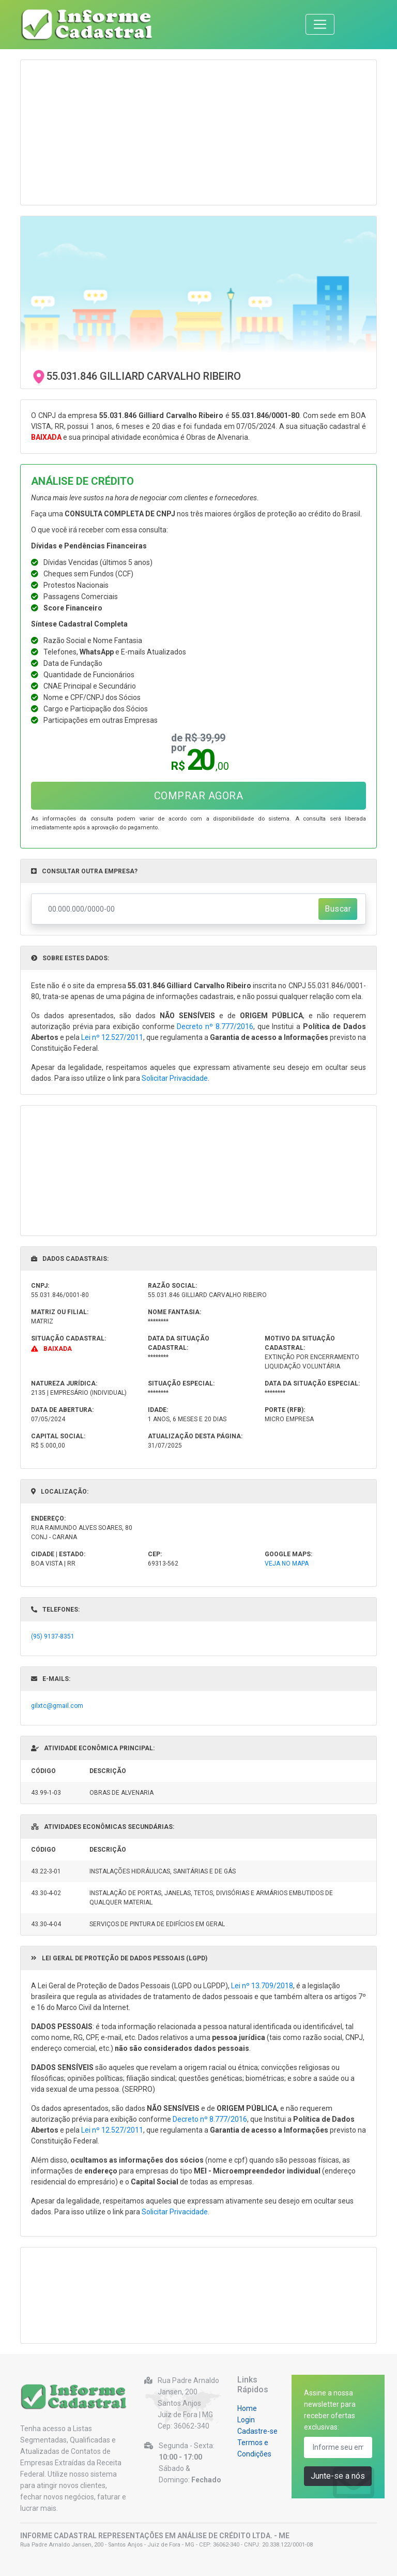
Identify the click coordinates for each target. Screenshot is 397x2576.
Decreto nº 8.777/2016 (215, 1026)
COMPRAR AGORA (198, 796)
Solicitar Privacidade (175, 1078)
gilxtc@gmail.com (57, 1705)
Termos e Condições (254, 2448)
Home (247, 2408)
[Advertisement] (198, 132)
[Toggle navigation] (320, 24)
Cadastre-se (257, 2431)
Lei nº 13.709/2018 (262, 1986)
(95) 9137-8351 (52, 1636)
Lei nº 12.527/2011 (112, 1037)
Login (246, 2420)
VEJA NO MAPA (287, 1563)
